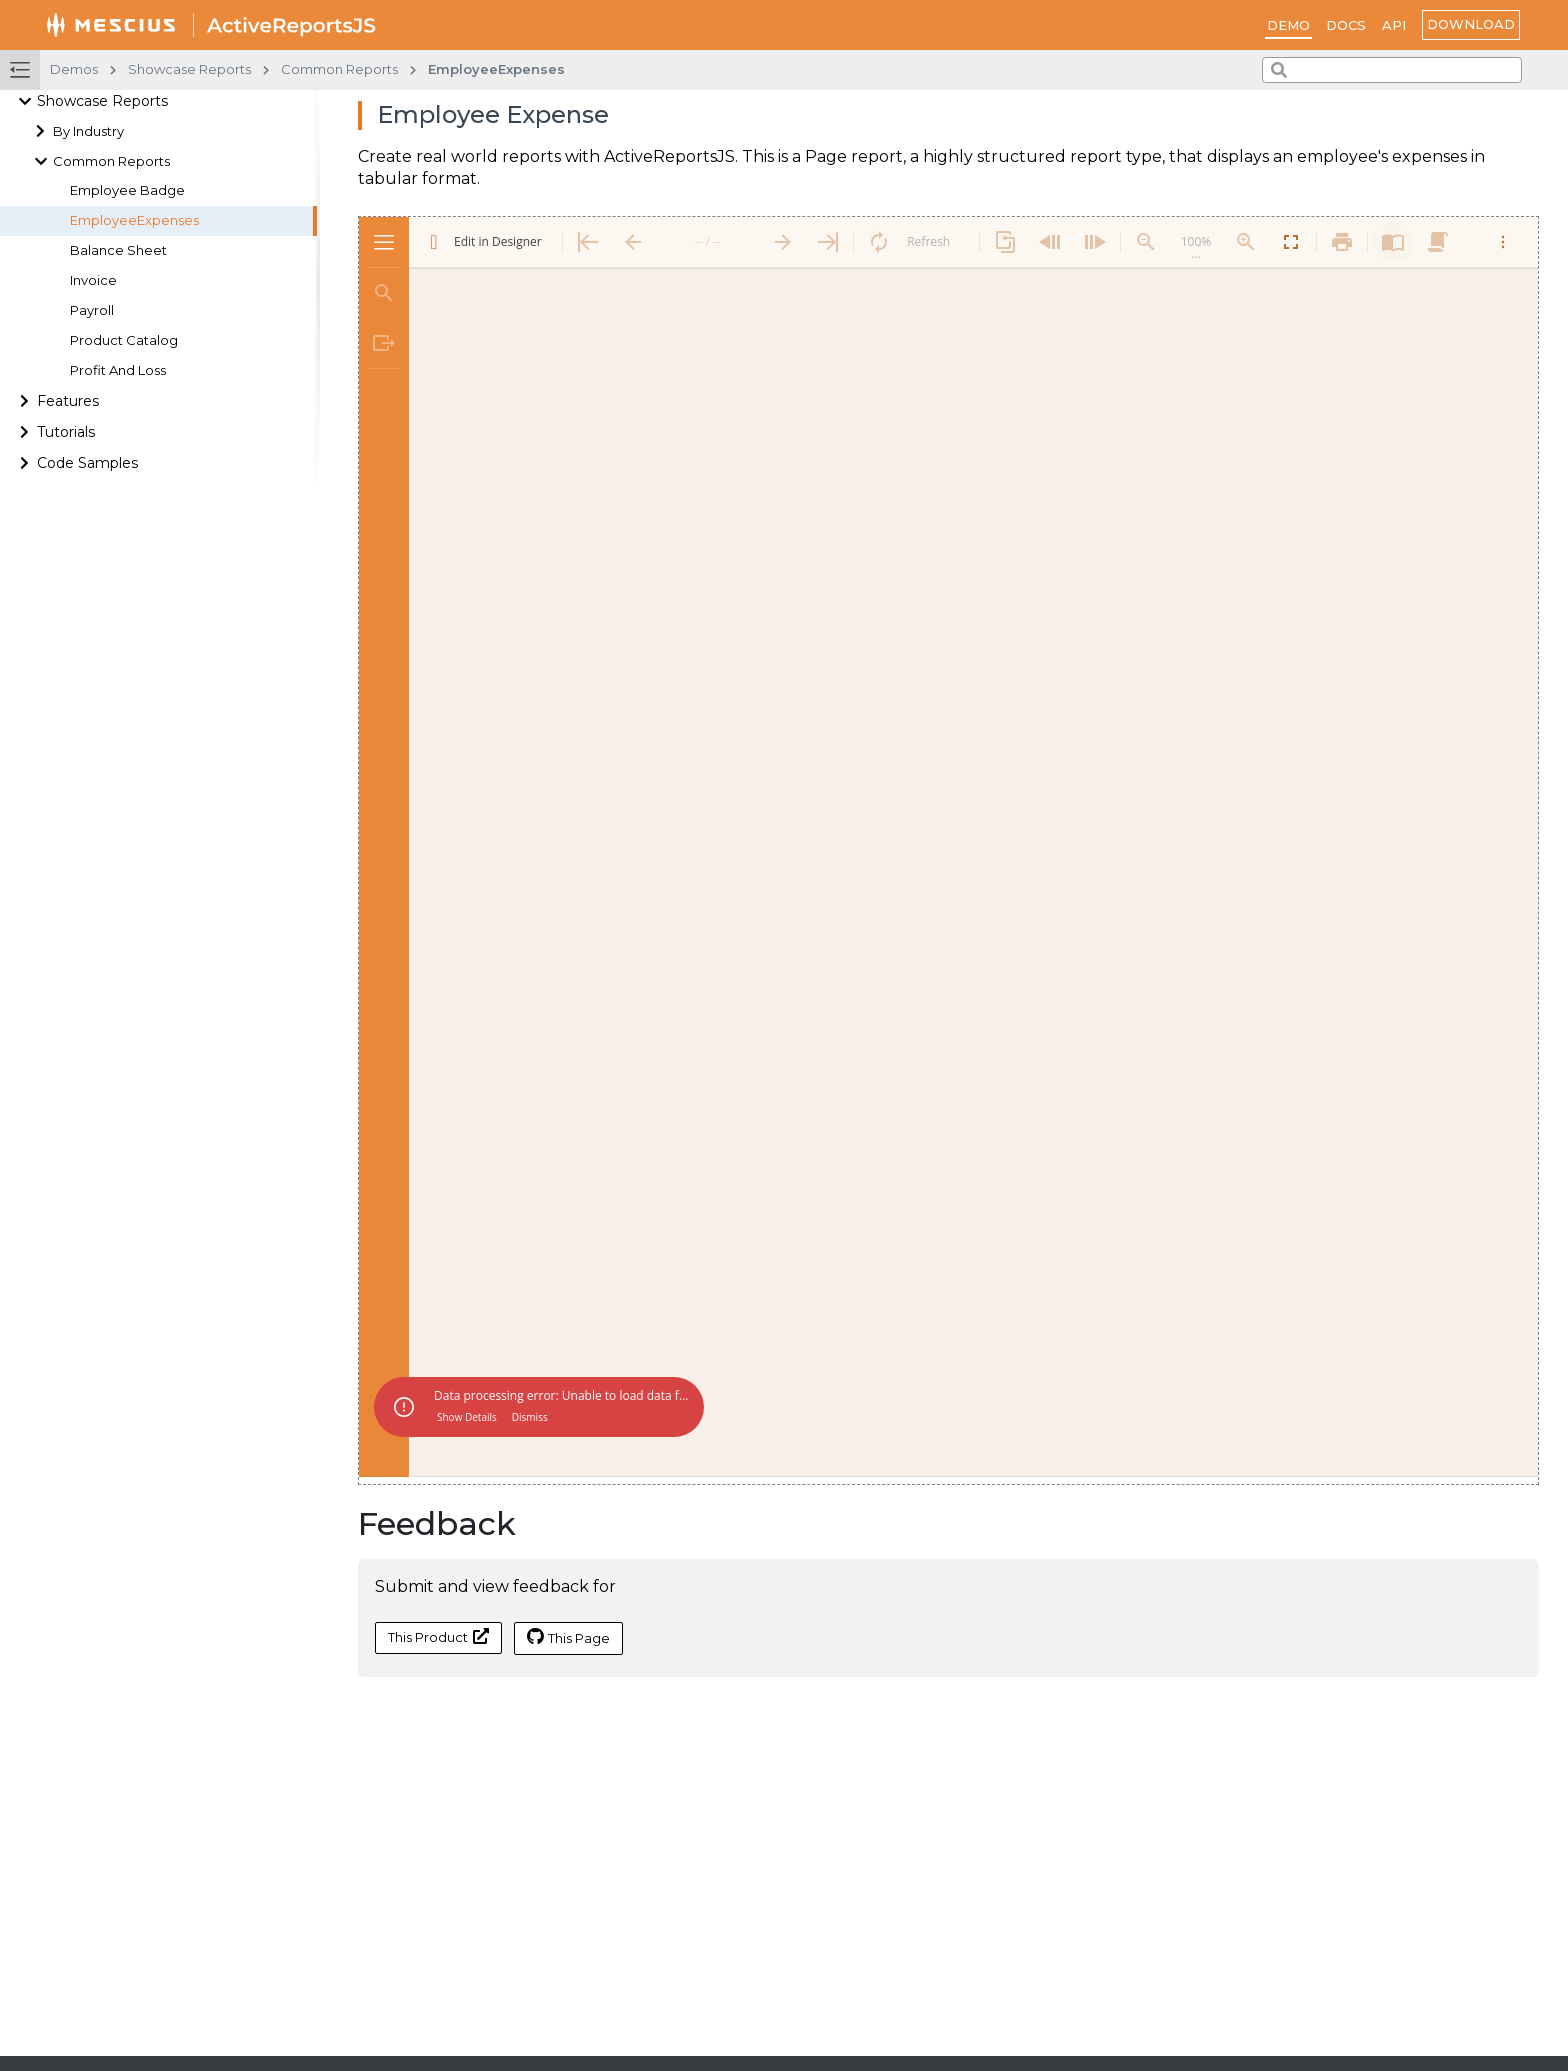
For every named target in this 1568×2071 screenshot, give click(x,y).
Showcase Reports (102, 101)
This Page (568, 1637)
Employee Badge (127, 190)
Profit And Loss (118, 370)
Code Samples (87, 463)
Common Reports (111, 161)
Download (1471, 24)
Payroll (92, 310)
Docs (1346, 25)
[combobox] (1392, 70)
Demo (1288, 25)
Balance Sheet (118, 250)
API (1394, 25)
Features (68, 401)
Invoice (93, 280)
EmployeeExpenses (134, 220)
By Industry (88, 131)
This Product (438, 1636)
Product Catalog (124, 340)
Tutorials (66, 432)
